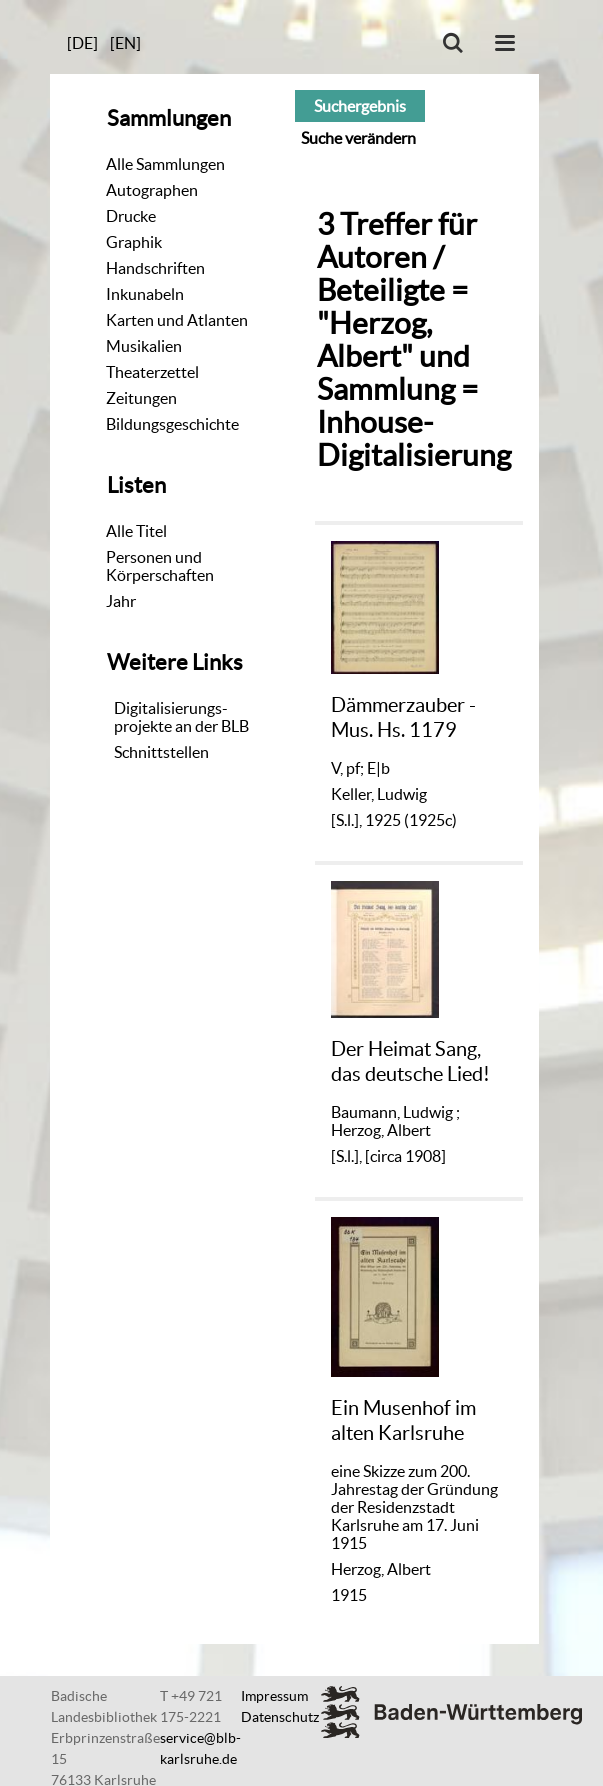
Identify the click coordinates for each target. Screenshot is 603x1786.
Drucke (131, 216)
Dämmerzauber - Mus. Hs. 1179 (403, 716)
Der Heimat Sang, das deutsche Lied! (410, 1060)
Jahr (121, 601)
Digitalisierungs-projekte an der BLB (181, 717)
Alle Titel (136, 531)
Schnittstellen (161, 752)
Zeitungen (141, 398)
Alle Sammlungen (165, 164)
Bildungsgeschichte (172, 424)
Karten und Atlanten (177, 320)
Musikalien (144, 346)
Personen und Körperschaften (160, 566)
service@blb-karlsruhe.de (200, 1748)
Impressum (274, 1696)
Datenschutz (280, 1717)
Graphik (134, 242)
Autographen (152, 190)
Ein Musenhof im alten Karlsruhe (403, 1419)
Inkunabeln (145, 294)
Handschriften (155, 268)
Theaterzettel (152, 372)
